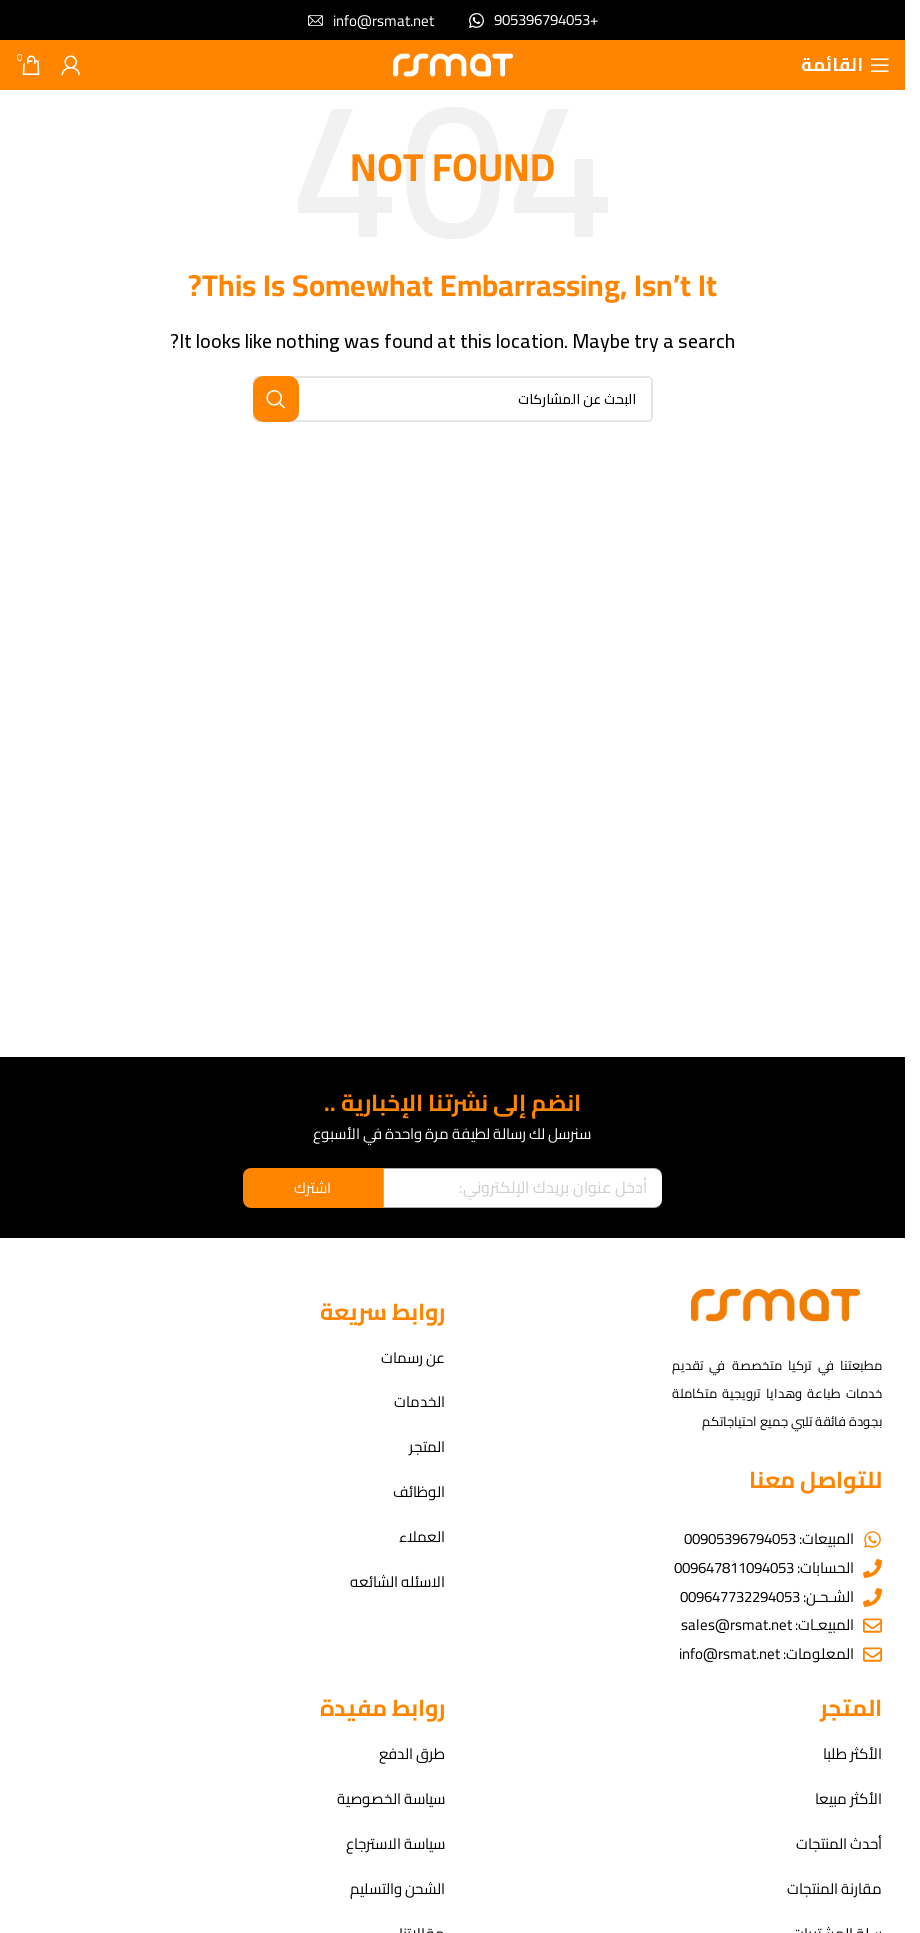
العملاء (422, 1538)
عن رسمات (413, 1358)
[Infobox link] (533, 20)
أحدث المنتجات (839, 1845)
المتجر (427, 1448)
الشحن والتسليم (397, 1890)
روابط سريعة (382, 1311)
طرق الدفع (412, 1755)
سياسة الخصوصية (391, 1800)
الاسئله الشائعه (397, 1583)
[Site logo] (453, 63)
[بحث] (453, 399)
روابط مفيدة (382, 1708)
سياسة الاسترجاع (395, 1845)
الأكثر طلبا (852, 1755)
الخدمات (419, 1403)
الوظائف (419, 1493)
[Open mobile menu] (845, 65)
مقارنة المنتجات (834, 1890)
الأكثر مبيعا (848, 1800)
